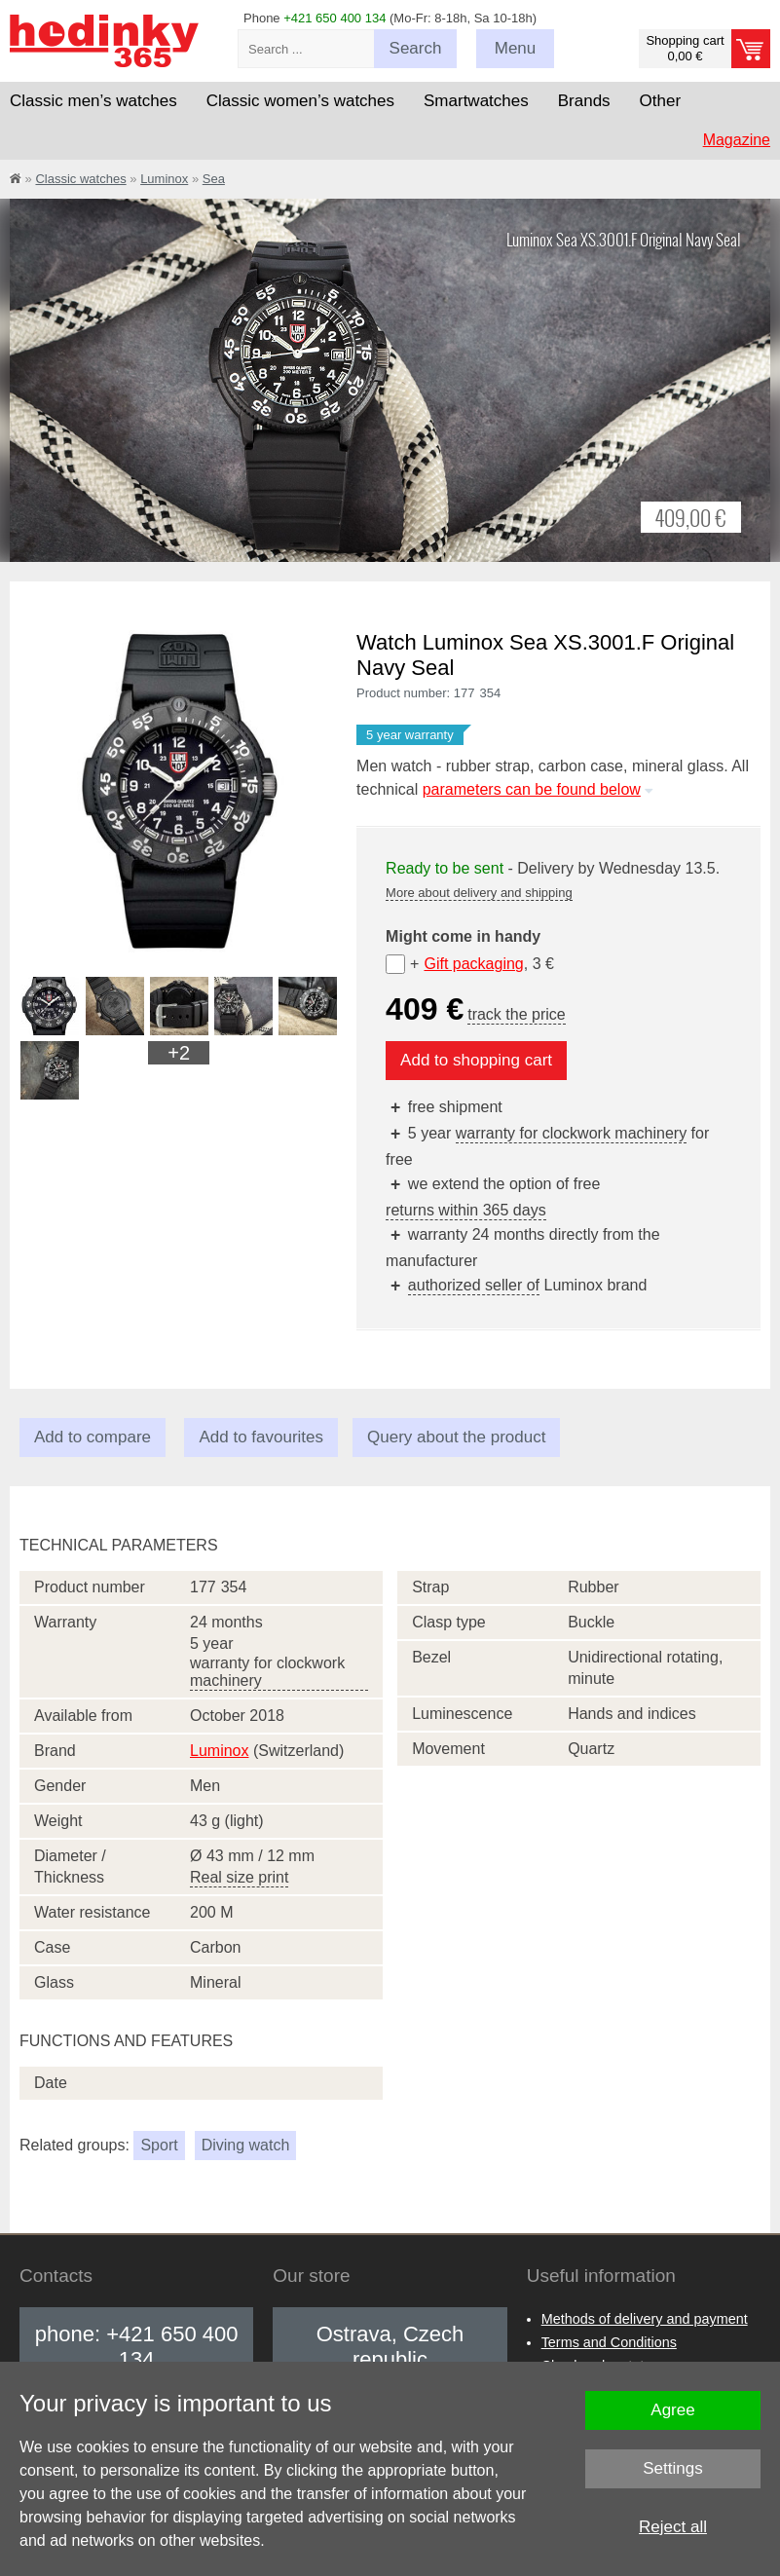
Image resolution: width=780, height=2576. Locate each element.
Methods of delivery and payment (644, 2319)
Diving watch (246, 2145)
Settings (672, 2468)
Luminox (164, 178)
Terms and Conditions (609, 2342)
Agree (672, 2410)
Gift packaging (473, 963)
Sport (158, 2145)
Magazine (736, 139)
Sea (214, 178)
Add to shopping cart (476, 1060)
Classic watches (80, 178)
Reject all (673, 2527)
